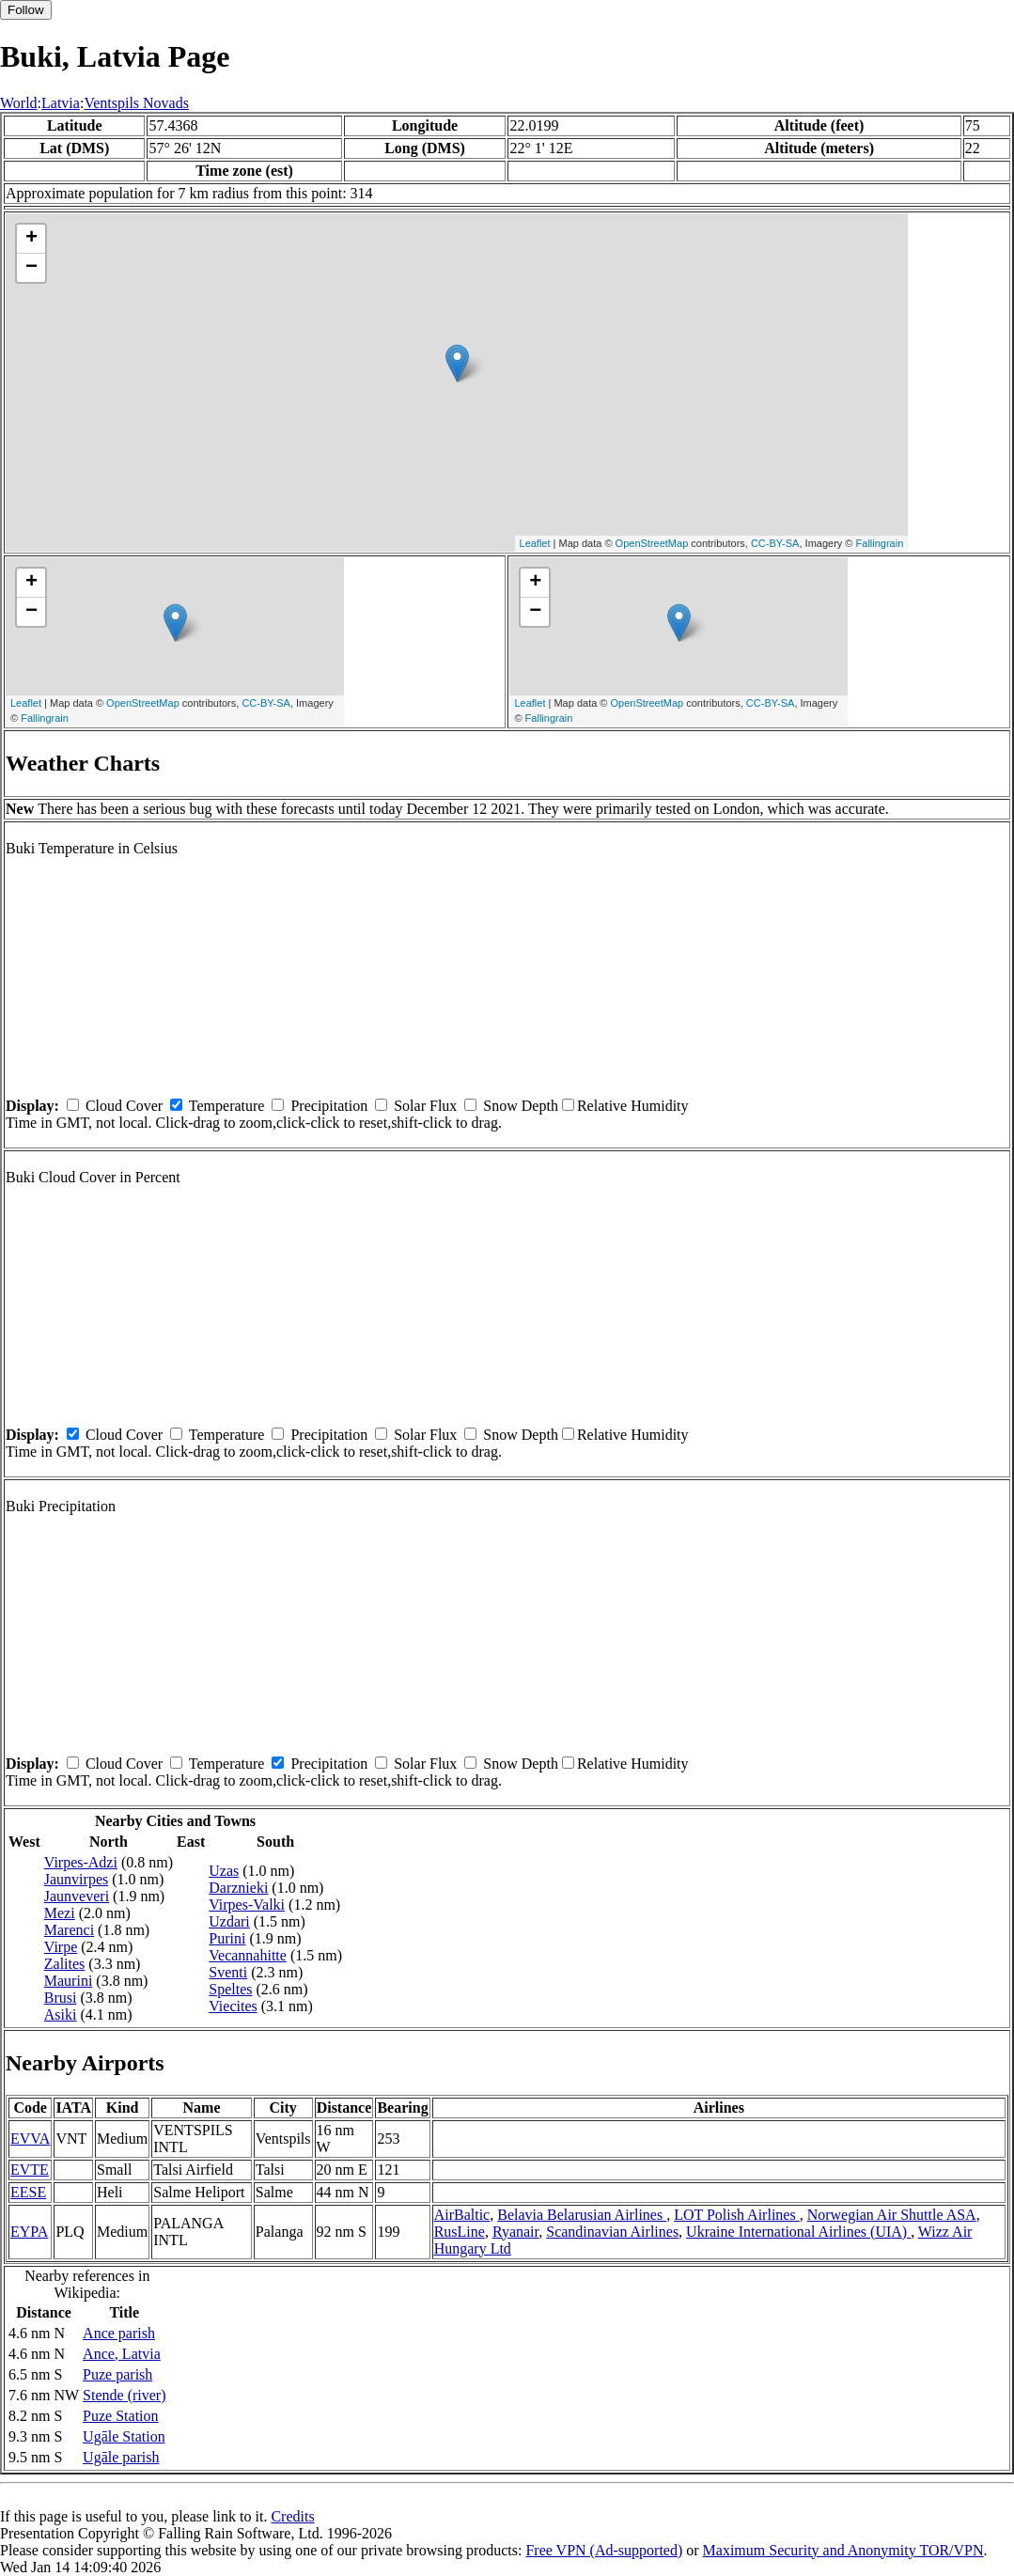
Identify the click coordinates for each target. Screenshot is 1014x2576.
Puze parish (117, 2374)
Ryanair (515, 2232)
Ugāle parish (121, 2457)
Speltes (230, 1989)
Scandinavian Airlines (612, 2232)
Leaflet (535, 543)
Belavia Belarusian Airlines (581, 2215)
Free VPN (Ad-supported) (603, 2550)
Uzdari (229, 1921)
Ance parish (119, 2333)
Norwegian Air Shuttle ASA (891, 2215)
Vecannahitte (248, 1955)
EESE (28, 2192)
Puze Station (120, 2416)
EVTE (29, 2170)
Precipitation (328, 1106)
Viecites (233, 2006)
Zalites (65, 1964)
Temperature (227, 1106)
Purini (227, 1938)
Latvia (60, 103)
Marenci (69, 1930)
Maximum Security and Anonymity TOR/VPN (843, 2550)
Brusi (60, 1998)
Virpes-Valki (247, 1904)
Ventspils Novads (136, 103)
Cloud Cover (124, 1106)
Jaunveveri (76, 1896)
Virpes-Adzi (80, 1862)
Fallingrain (880, 543)
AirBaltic (462, 2215)
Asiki (60, 2014)
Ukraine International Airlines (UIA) (798, 2232)
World (19, 103)
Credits (292, 2516)
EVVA (30, 2139)
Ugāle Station (124, 2436)
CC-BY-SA (775, 543)
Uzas (224, 1871)
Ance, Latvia (122, 2354)
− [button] (31, 268)
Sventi (228, 1972)
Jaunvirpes (76, 1879)
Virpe (60, 1947)
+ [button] (31, 239)
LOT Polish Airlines (737, 2215)
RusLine (459, 2232)
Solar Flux (425, 1106)
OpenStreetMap (652, 543)
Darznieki (238, 1888)
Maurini (68, 1981)
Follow (26, 10)
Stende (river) (124, 2395)
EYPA (29, 2232)
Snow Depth (520, 1106)
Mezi (59, 1913)
